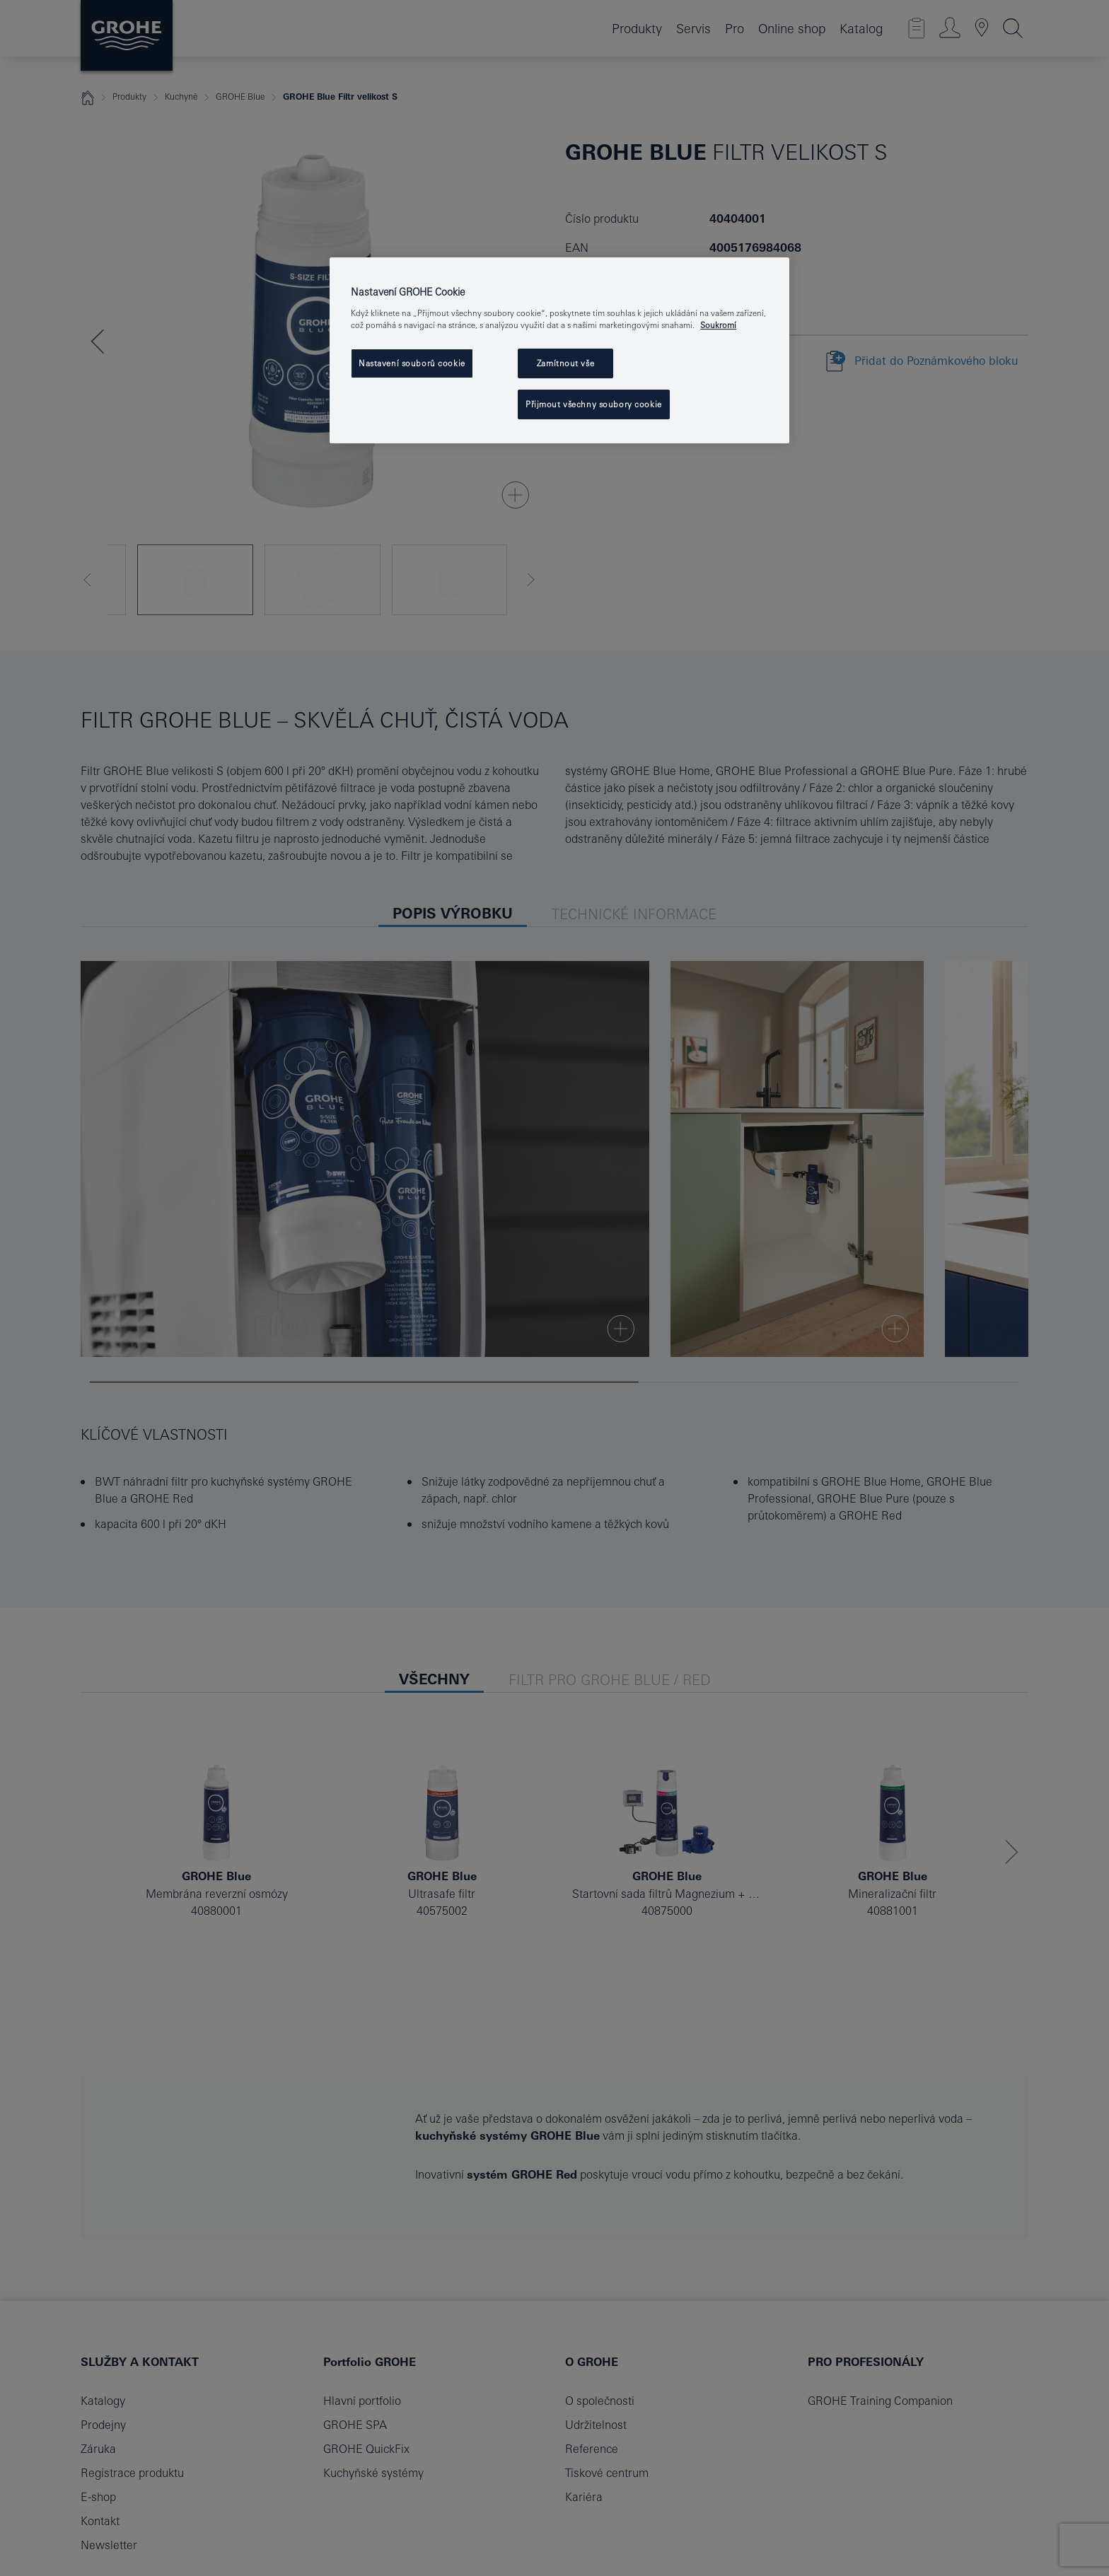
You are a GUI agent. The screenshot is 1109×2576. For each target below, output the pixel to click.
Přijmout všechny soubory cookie (594, 404)
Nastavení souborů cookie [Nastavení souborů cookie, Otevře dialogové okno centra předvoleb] (412, 363)
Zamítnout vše (565, 363)
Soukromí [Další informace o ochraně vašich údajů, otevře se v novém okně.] (718, 325)
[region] (559, 350)
